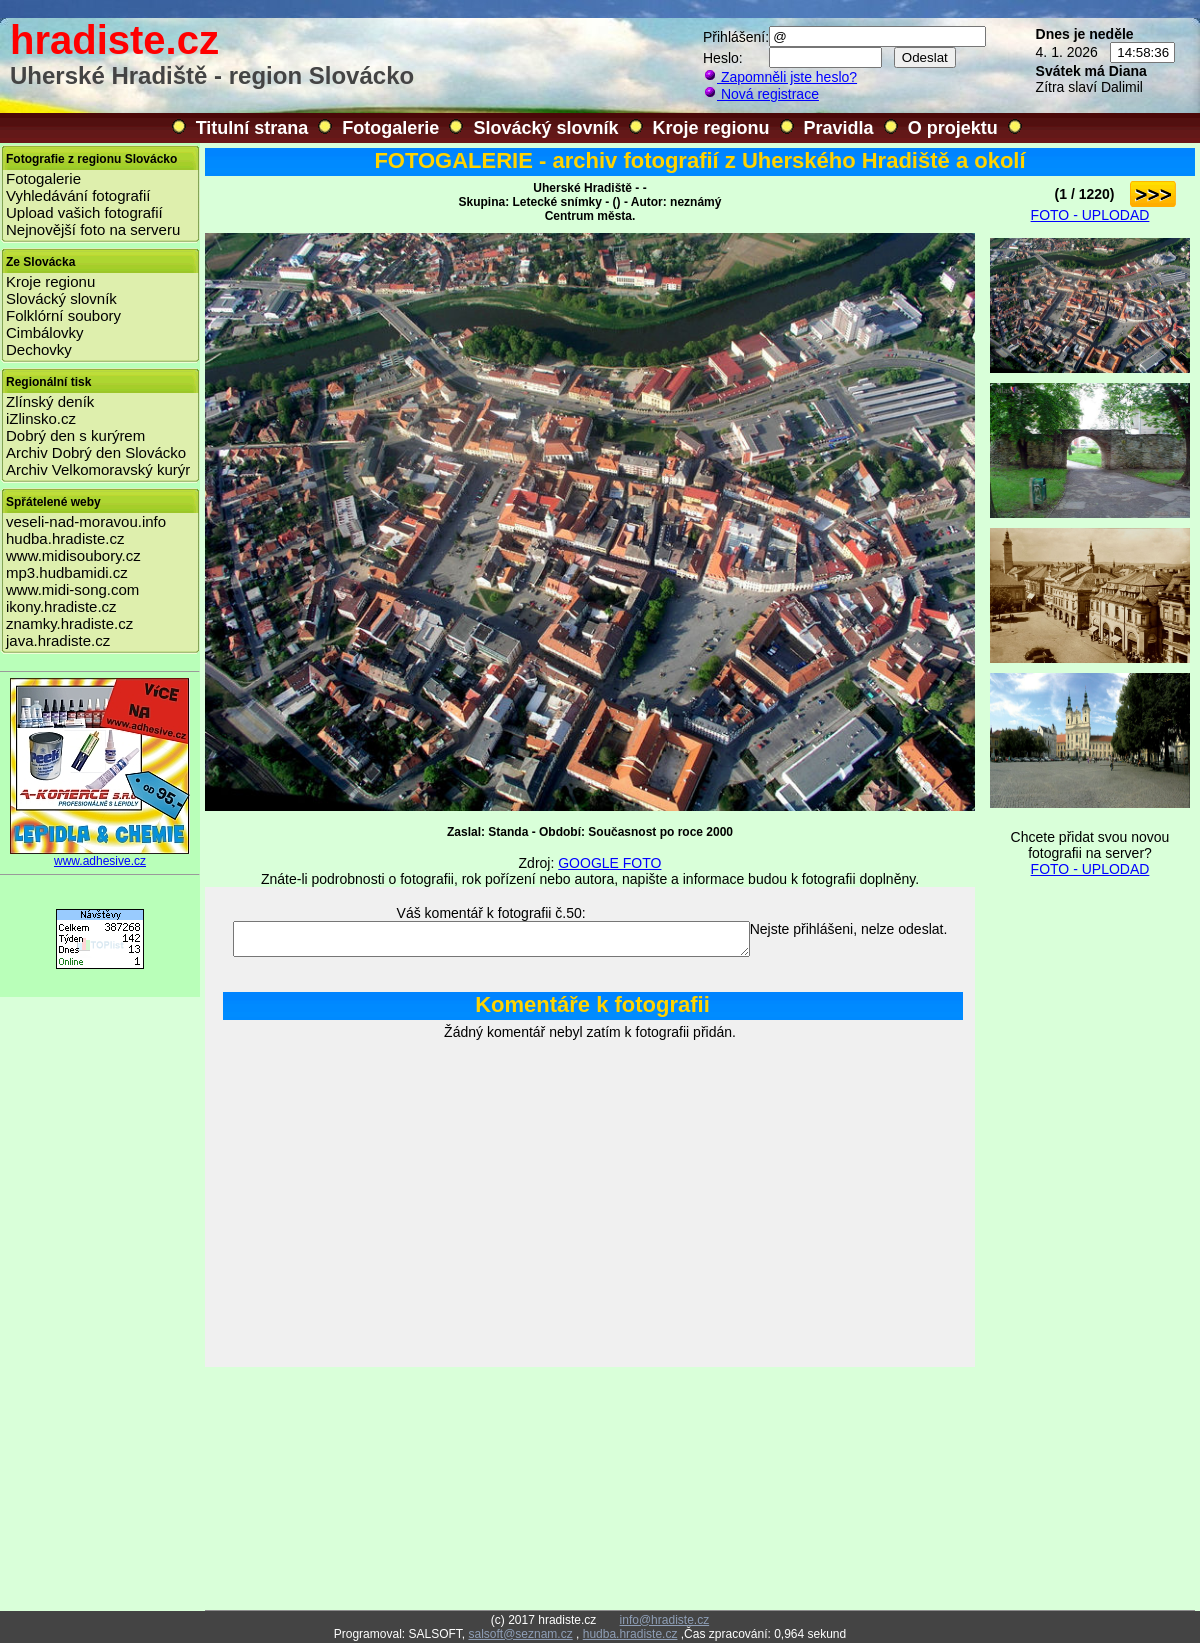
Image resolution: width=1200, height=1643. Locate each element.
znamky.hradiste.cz (69, 623)
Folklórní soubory (63, 315)
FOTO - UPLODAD (1090, 215)
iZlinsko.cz (41, 418)
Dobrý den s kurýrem (75, 435)
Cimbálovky (45, 332)
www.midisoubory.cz (73, 555)
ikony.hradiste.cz (61, 606)
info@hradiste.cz (665, 1620)
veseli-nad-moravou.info (86, 521)
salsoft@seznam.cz (520, 1634)
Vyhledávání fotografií (78, 195)
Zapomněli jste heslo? (780, 77)
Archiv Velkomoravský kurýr (98, 469)
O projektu (953, 128)
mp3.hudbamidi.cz (67, 572)
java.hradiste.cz (58, 640)
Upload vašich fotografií (84, 212)
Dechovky (39, 349)
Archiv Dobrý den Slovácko (96, 452)
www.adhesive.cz (100, 855)
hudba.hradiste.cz (65, 538)
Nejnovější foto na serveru (93, 229)
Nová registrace (761, 94)
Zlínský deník (50, 401)
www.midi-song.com (72, 589)
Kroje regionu (711, 128)
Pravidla (839, 128)
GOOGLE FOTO (609, 863)
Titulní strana (252, 128)
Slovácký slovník (545, 128)
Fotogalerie (390, 128)
